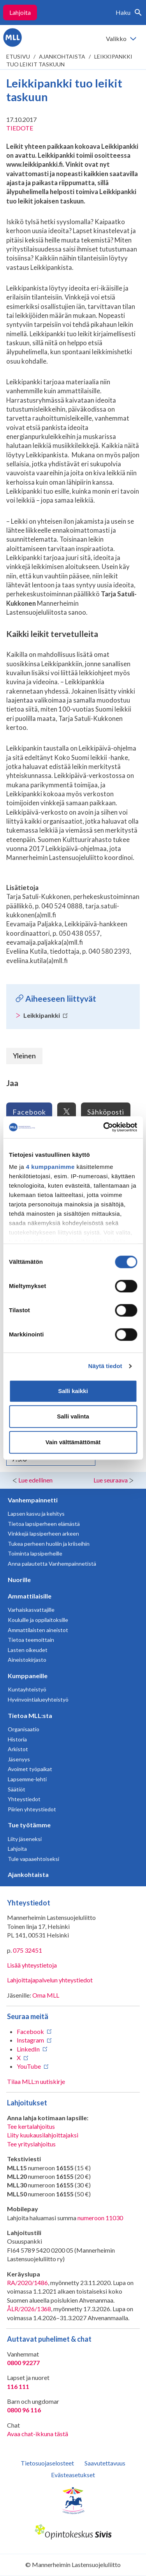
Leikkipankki (45, 1015)
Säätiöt (16, 1789)
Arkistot (18, 1749)
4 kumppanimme (50, 1166)
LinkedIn (28, 2049)
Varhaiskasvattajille (31, 1609)
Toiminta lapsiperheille (35, 1553)
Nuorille (19, 1579)
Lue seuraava (110, 1480)
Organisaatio (23, 1729)
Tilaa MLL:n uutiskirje (36, 2081)
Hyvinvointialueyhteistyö (38, 1699)
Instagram (30, 2040)
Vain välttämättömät (73, 1442)
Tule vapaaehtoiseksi (33, 1858)
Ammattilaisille (29, 1596)
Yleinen (24, 1055)
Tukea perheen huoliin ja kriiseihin (49, 1543)
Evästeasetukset (73, 2474)
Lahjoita (20, 12)
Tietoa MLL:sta (30, 1715)
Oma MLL (45, 1995)
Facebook (29, 1112)
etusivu (18, 56)
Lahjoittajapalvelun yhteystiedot (50, 1980)
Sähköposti (105, 1112)
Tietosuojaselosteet (47, 2463)
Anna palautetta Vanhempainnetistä (52, 1563)
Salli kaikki (73, 1391)
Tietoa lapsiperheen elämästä (44, 1523)
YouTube (29, 2066)
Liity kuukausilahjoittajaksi (42, 2135)
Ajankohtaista (62, 56)
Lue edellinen (35, 1480)
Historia (17, 1739)
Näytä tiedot (105, 1366)
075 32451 (27, 1950)
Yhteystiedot (24, 1799)
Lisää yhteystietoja (32, 1965)
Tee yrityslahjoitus (31, 2144)
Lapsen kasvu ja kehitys (36, 1513)
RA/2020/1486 (27, 2282)
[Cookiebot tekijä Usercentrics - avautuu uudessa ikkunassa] (104, 1127)
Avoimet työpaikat (30, 1769)
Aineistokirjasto (27, 1659)
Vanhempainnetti (33, 1500)
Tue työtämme (29, 1825)
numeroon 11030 (100, 2217)
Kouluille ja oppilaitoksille (38, 1619)
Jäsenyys (19, 1759)
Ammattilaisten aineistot (38, 1630)
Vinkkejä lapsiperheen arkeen (43, 1533)
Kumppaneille (27, 1675)
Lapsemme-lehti (27, 1779)
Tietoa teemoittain (31, 1639)
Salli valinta (73, 1416)
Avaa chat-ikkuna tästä (37, 2433)
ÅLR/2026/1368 (29, 2308)
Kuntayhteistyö (27, 1689)
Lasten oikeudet (27, 1650)
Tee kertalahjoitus (31, 2126)
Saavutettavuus (104, 2463)
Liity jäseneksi (25, 1839)
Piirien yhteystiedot (32, 1809)
